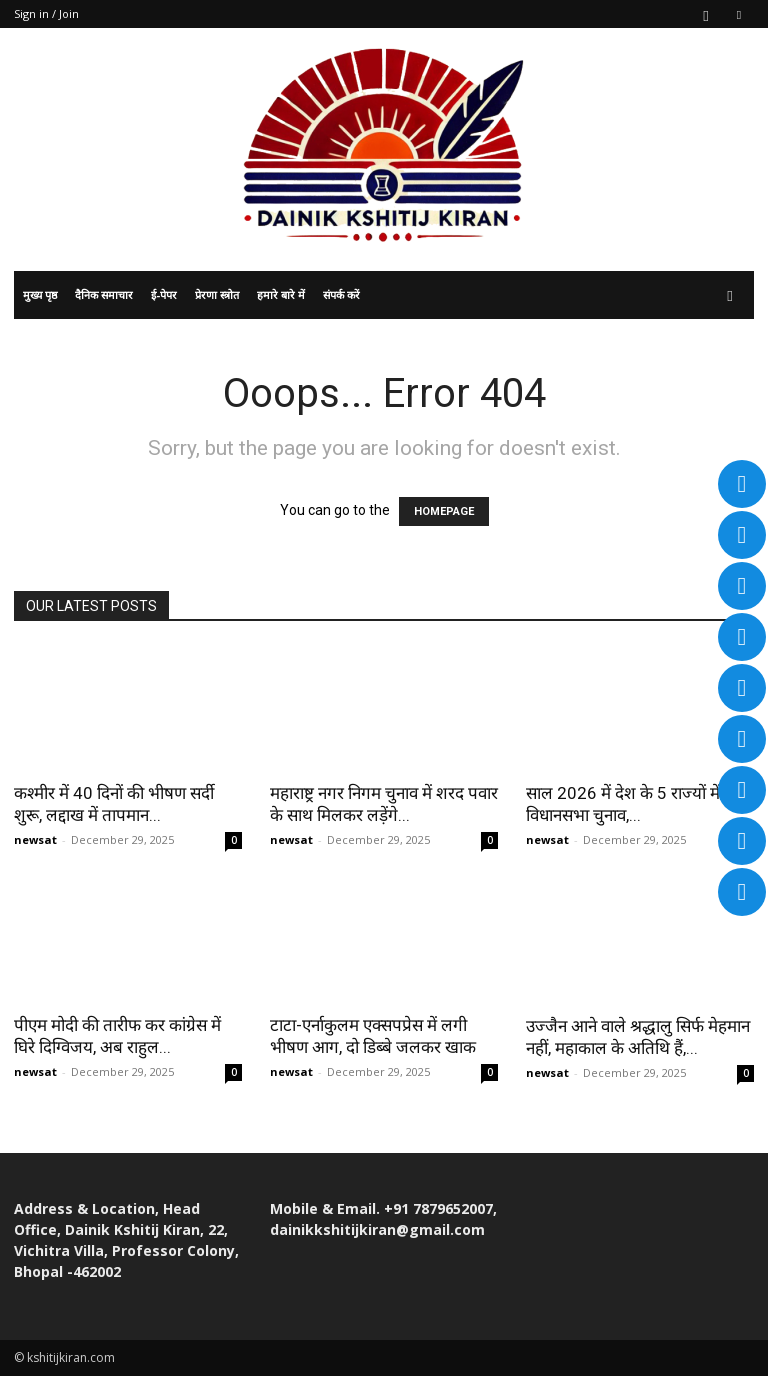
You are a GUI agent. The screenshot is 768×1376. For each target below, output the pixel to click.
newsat (35, 839)
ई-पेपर (164, 294)
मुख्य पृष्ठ (40, 294)
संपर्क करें (341, 294)
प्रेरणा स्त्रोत (217, 294)
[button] (730, 295)
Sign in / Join (46, 13)
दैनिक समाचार (104, 294)
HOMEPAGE (444, 511)
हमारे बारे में (281, 294)
